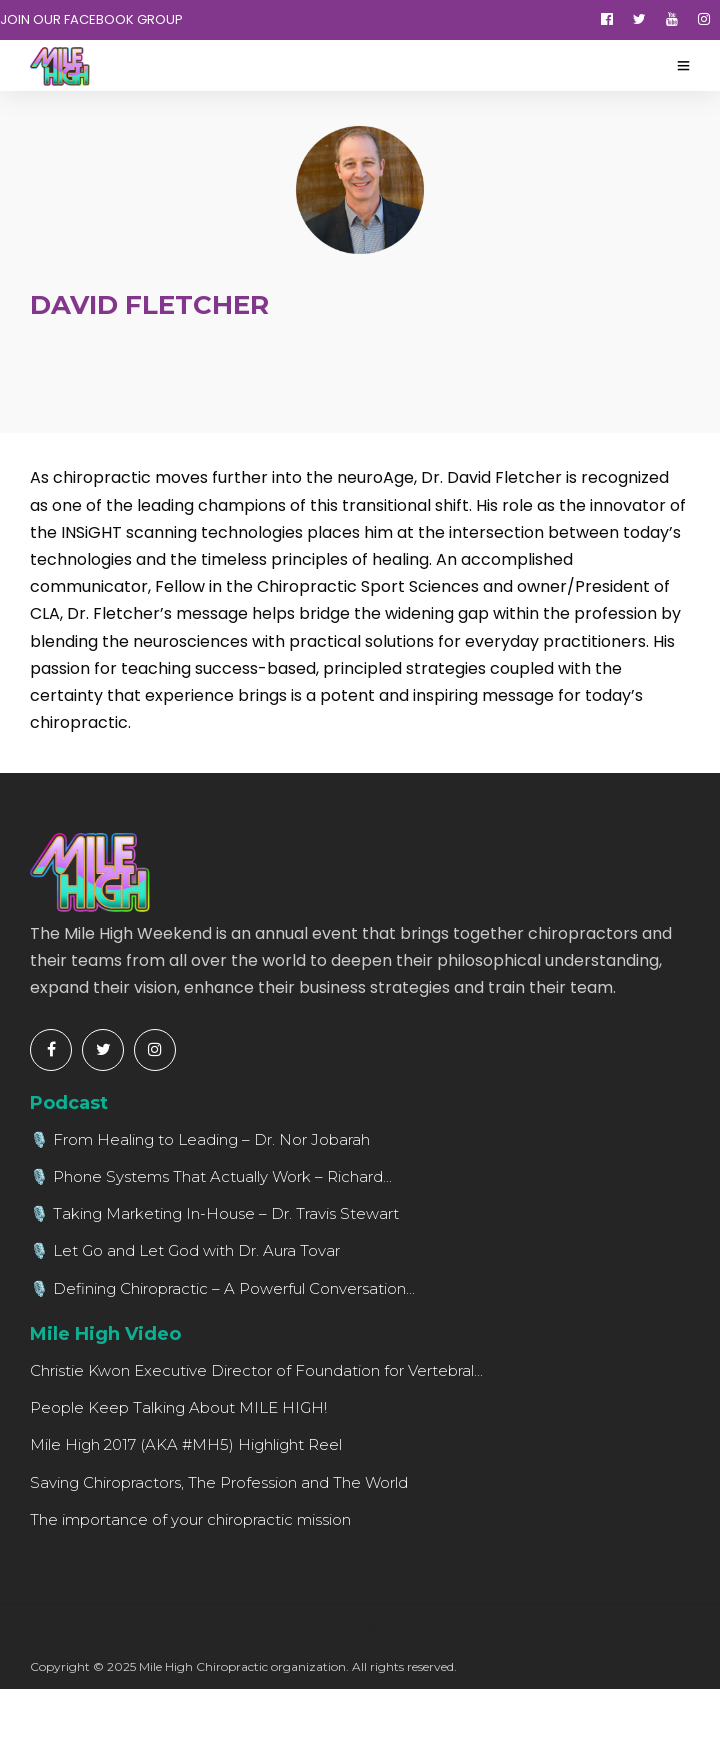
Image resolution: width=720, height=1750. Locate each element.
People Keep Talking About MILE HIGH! (178, 1407)
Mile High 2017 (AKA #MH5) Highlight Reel (186, 1444)
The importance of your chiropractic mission (190, 1519)
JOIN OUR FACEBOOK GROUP (91, 19)
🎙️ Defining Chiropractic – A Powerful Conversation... (222, 1288)
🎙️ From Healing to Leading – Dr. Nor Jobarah (200, 1139)
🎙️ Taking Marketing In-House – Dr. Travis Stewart (214, 1213)
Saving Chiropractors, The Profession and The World (219, 1482)
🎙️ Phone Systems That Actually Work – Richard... (211, 1176)
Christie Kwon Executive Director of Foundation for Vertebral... (256, 1370)
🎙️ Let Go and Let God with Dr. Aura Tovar (185, 1250)
